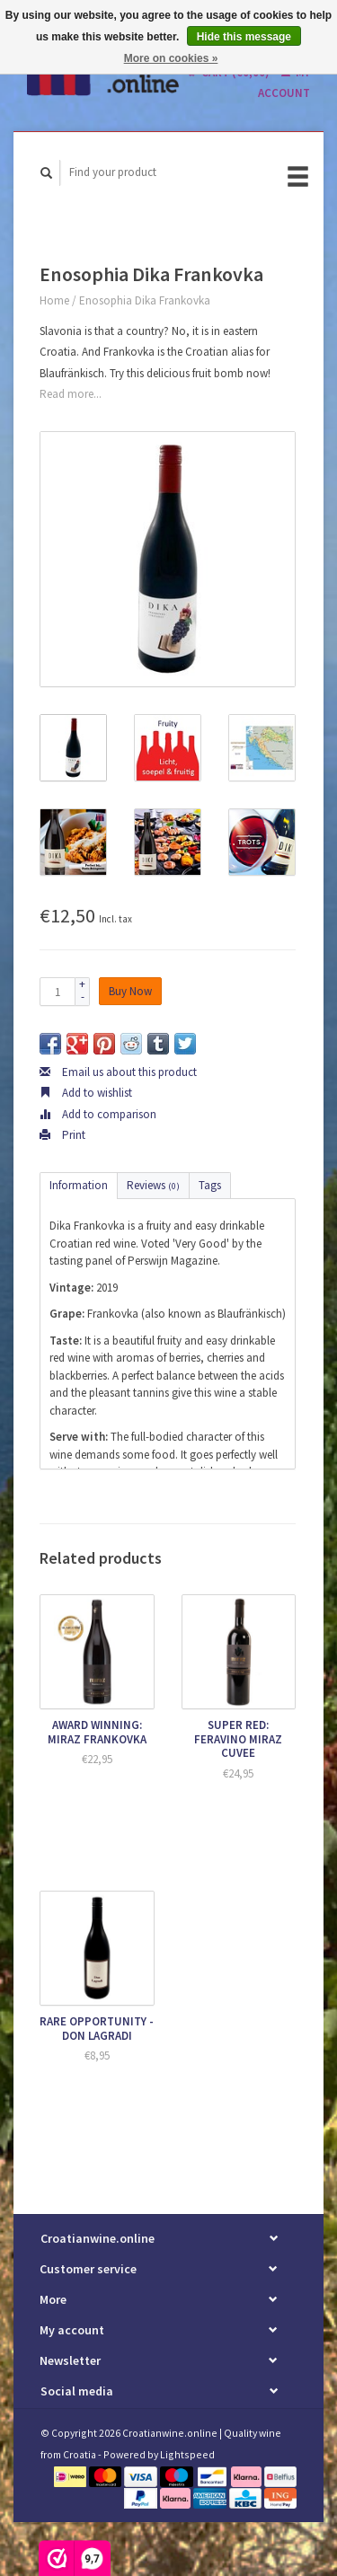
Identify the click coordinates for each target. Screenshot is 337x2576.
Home (54, 300)
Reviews (153, 1185)
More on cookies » (171, 58)
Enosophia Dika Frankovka (144, 300)
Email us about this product (118, 1072)
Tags (210, 1185)
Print (62, 1134)
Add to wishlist (86, 1092)
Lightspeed (187, 2454)
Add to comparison (98, 1114)
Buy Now (130, 991)
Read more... (71, 393)
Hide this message (244, 37)
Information (78, 1185)
